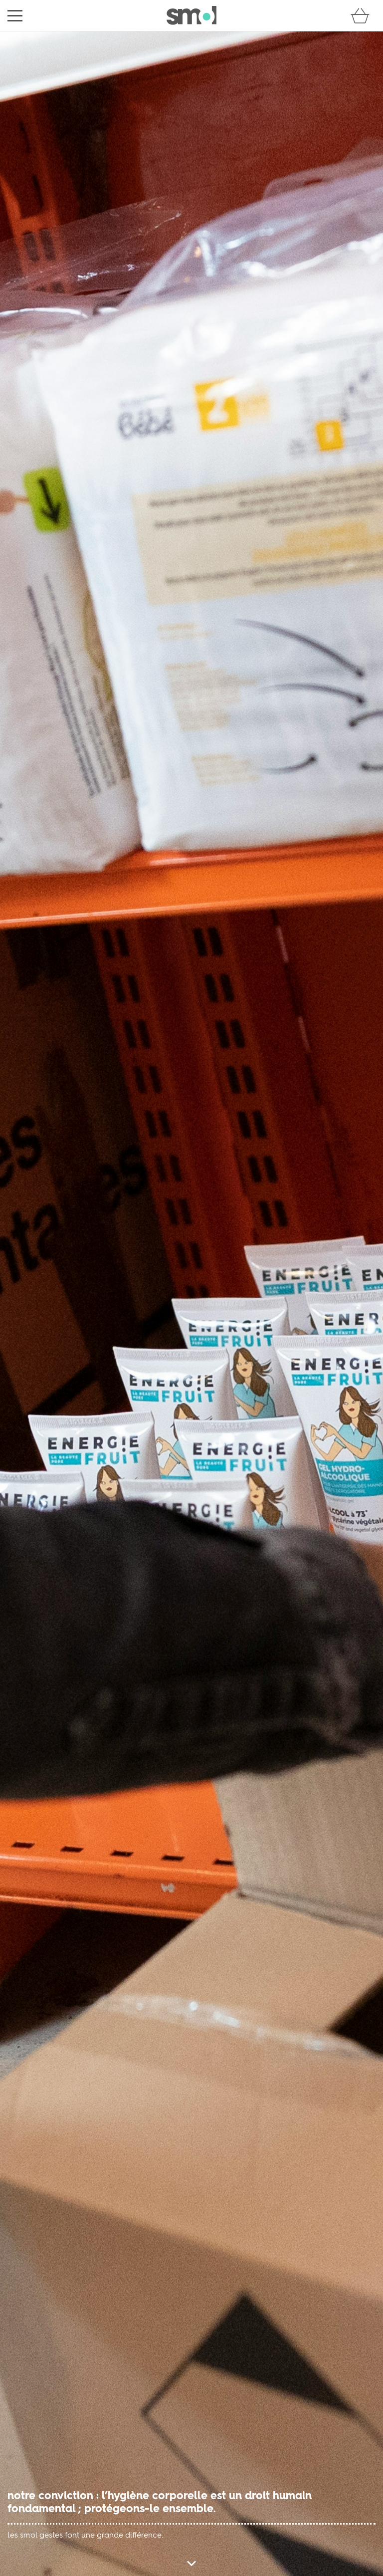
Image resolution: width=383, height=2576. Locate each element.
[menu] (14, 15)
